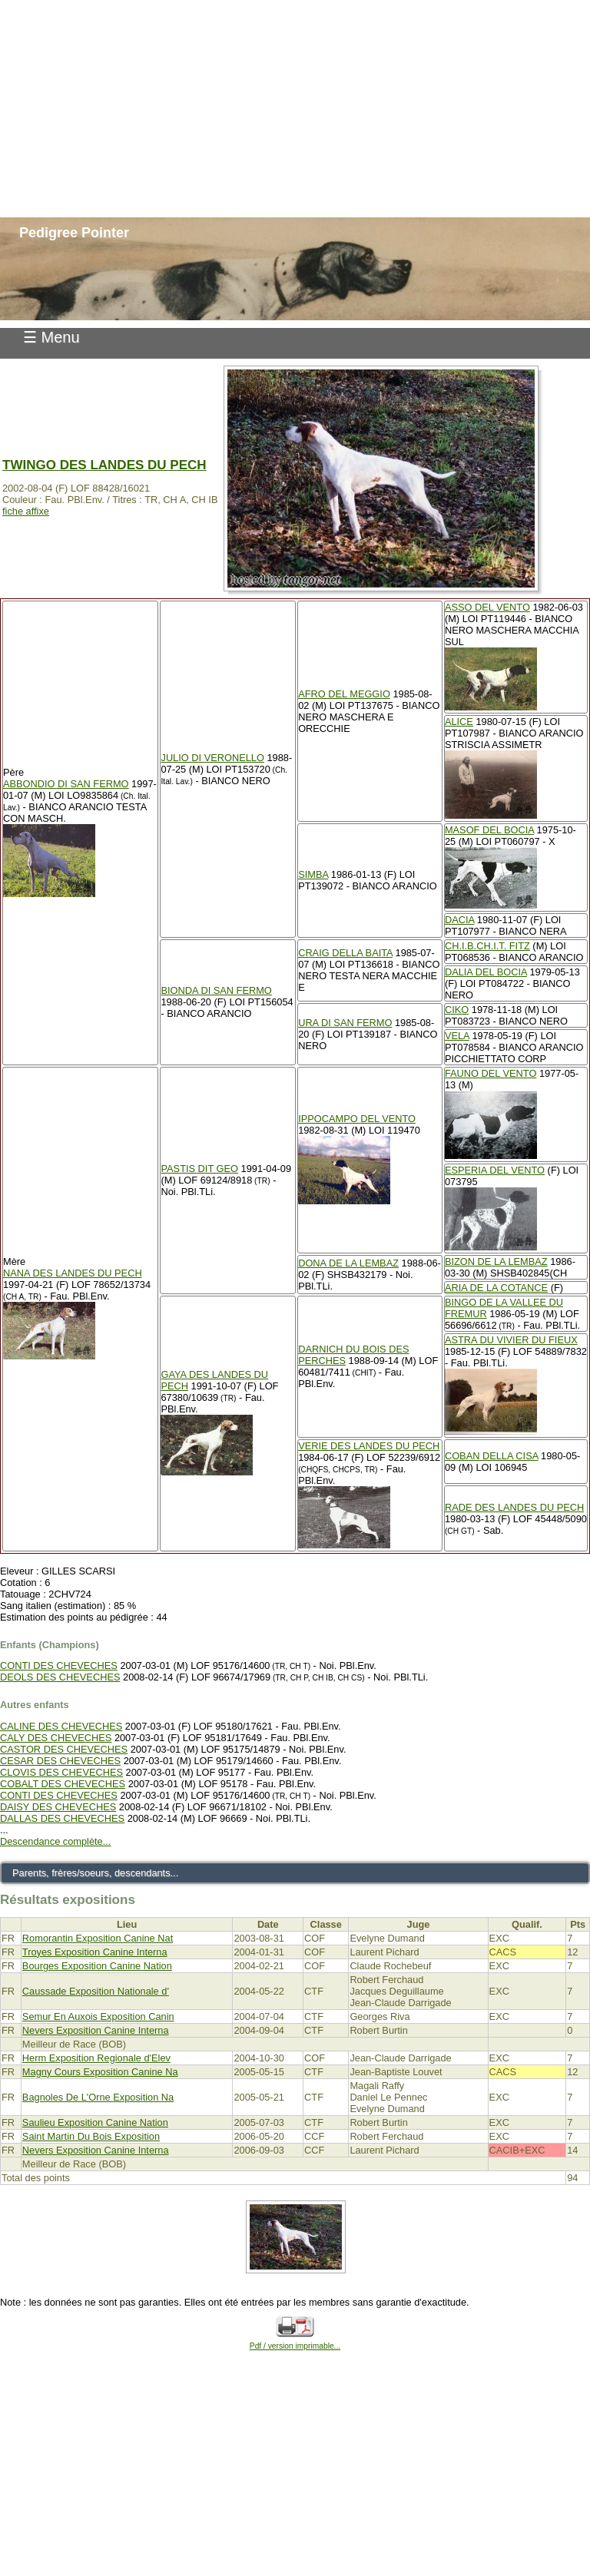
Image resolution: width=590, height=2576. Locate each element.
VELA (457, 1035)
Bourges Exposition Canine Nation (97, 1966)
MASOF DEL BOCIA (489, 830)
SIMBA (313, 874)
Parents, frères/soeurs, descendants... (95, 1873)
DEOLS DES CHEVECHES (60, 1677)
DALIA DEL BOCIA (486, 972)
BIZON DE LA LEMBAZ (496, 1261)
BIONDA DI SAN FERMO (216, 990)
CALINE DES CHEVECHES (61, 1726)
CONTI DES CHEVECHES (59, 1665)
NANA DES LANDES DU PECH (72, 1273)
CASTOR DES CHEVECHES (64, 1749)
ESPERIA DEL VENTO (495, 1170)
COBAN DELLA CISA (492, 1456)
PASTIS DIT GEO (199, 1168)
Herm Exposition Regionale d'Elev (96, 2058)
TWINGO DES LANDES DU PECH (104, 465)
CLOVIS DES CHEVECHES (61, 1772)
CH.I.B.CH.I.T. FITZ (487, 946)
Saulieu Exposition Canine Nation (95, 2122)
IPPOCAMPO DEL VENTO (357, 1118)
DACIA (459, 919)
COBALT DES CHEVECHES (62, 1784)
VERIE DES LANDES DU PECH (368, 1446)
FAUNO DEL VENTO (490, 1073)
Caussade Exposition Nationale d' (95, 1991)
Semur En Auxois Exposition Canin (98, 2016)
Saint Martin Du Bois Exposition (91, 2136)
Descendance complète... (55, 1841)
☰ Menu (51, 337)
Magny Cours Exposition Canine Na (100, 2072)
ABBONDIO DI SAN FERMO (66, 784)
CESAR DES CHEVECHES (60, 1760)
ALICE (459, 721)
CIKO (457, 1009)
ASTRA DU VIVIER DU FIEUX (511, 1340)
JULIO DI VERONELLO (212, 757)
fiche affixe (25, 511)
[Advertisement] (295, 107)
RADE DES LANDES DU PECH (514, 1507)
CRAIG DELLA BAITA (345, 953)
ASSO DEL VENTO (487, 607)
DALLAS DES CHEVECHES (62, 1818)
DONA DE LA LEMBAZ (348, 1263)
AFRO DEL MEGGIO (344, 694)
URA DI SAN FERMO (345, 1022)
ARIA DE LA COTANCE (496, 1287)
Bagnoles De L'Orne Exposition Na (98, 2097)
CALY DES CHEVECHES (55, 1737)
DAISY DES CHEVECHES (58, 1807)
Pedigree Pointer (74, 232)
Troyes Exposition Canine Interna (94, 1952)
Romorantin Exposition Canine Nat (97, 1938)
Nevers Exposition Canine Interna (95, 2030)
